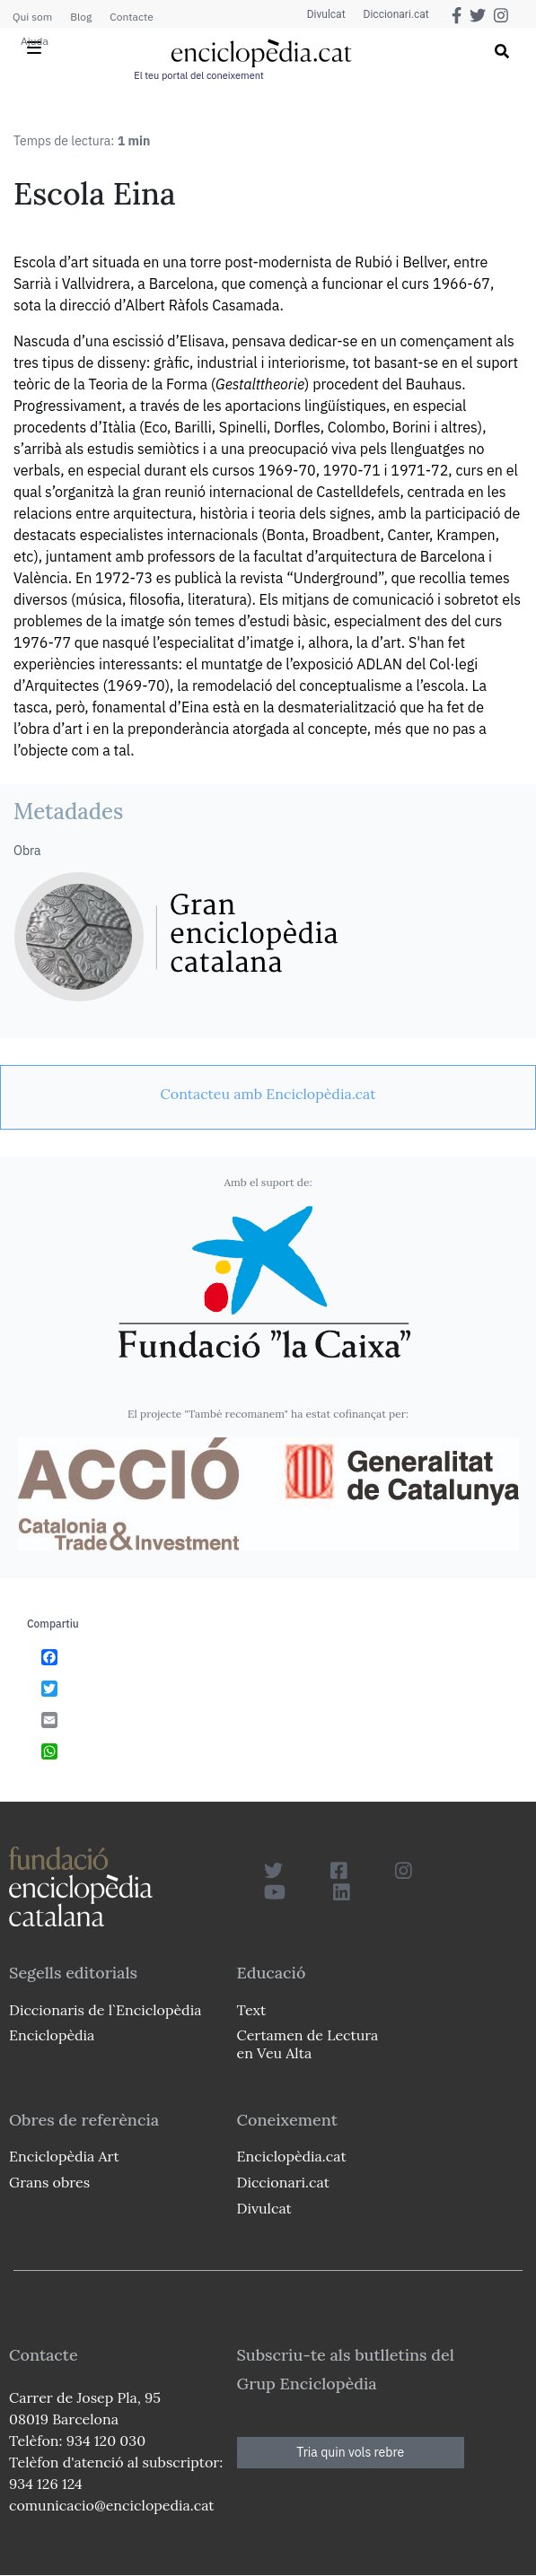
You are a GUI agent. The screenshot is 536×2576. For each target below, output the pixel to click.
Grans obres (49, 2182)
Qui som (32, 16)
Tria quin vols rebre (350, 2452)
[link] (268, 1093)
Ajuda (34, 41)
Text (252, 2010)
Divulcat (326, 14)
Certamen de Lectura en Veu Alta (308, 2043)
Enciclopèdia (51, 2035)
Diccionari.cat (396, 14)
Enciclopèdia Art (64, 2156)
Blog (81, 16)
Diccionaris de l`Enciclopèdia (105, 2010)
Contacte (131, 16)
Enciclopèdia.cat (292, 2156)
